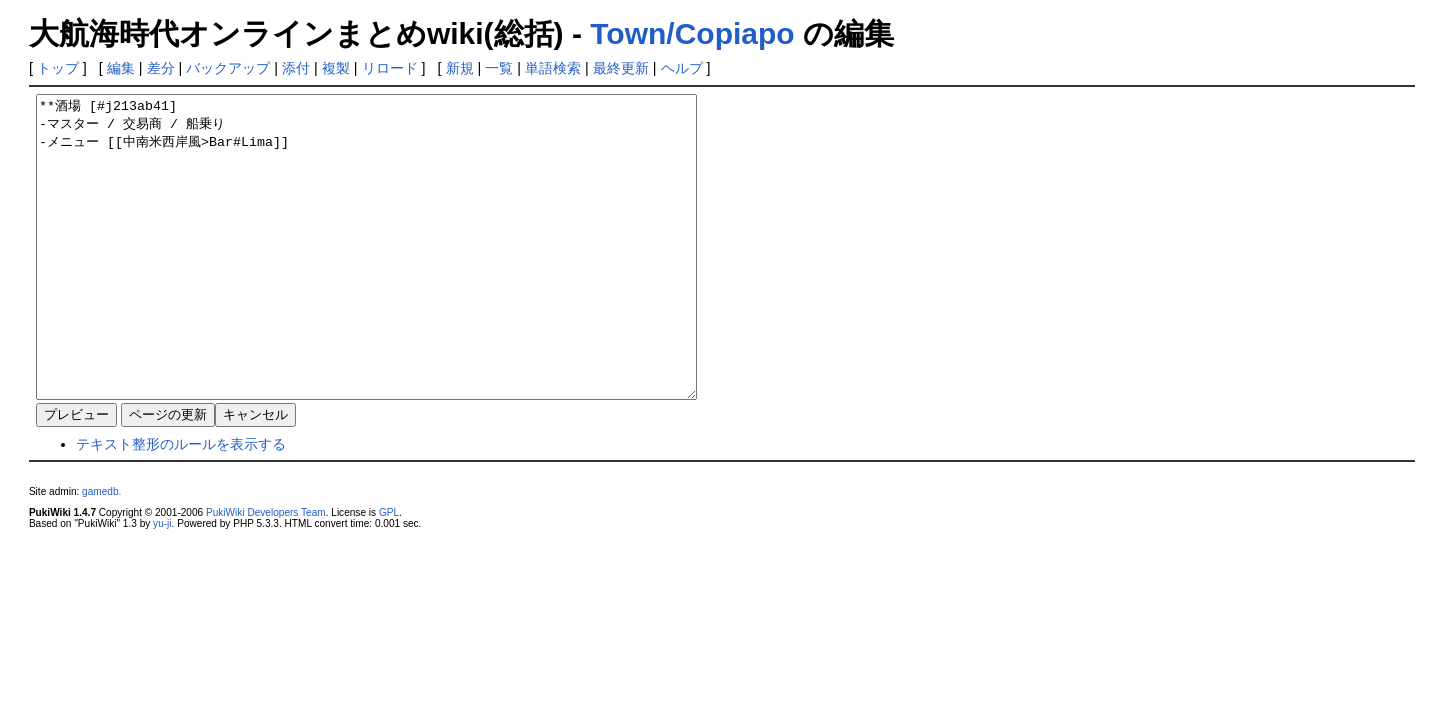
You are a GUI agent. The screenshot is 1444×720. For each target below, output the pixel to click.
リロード (390, 68)
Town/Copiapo (692, 33)
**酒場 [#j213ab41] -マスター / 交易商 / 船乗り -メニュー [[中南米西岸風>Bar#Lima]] (406, 277)
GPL (389, 572)
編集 (121, 68)
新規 (460, 68)
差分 (161, 68)
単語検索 (553, 68)
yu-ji (162, 583)
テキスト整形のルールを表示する (181, 504)
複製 (336, 68)
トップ (58, 68)
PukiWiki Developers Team (266, 572)
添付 (296, 68)
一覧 (499, 68)
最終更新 (621, 68)
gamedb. (101, 551)
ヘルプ (682, 68)
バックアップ (228, 68)
